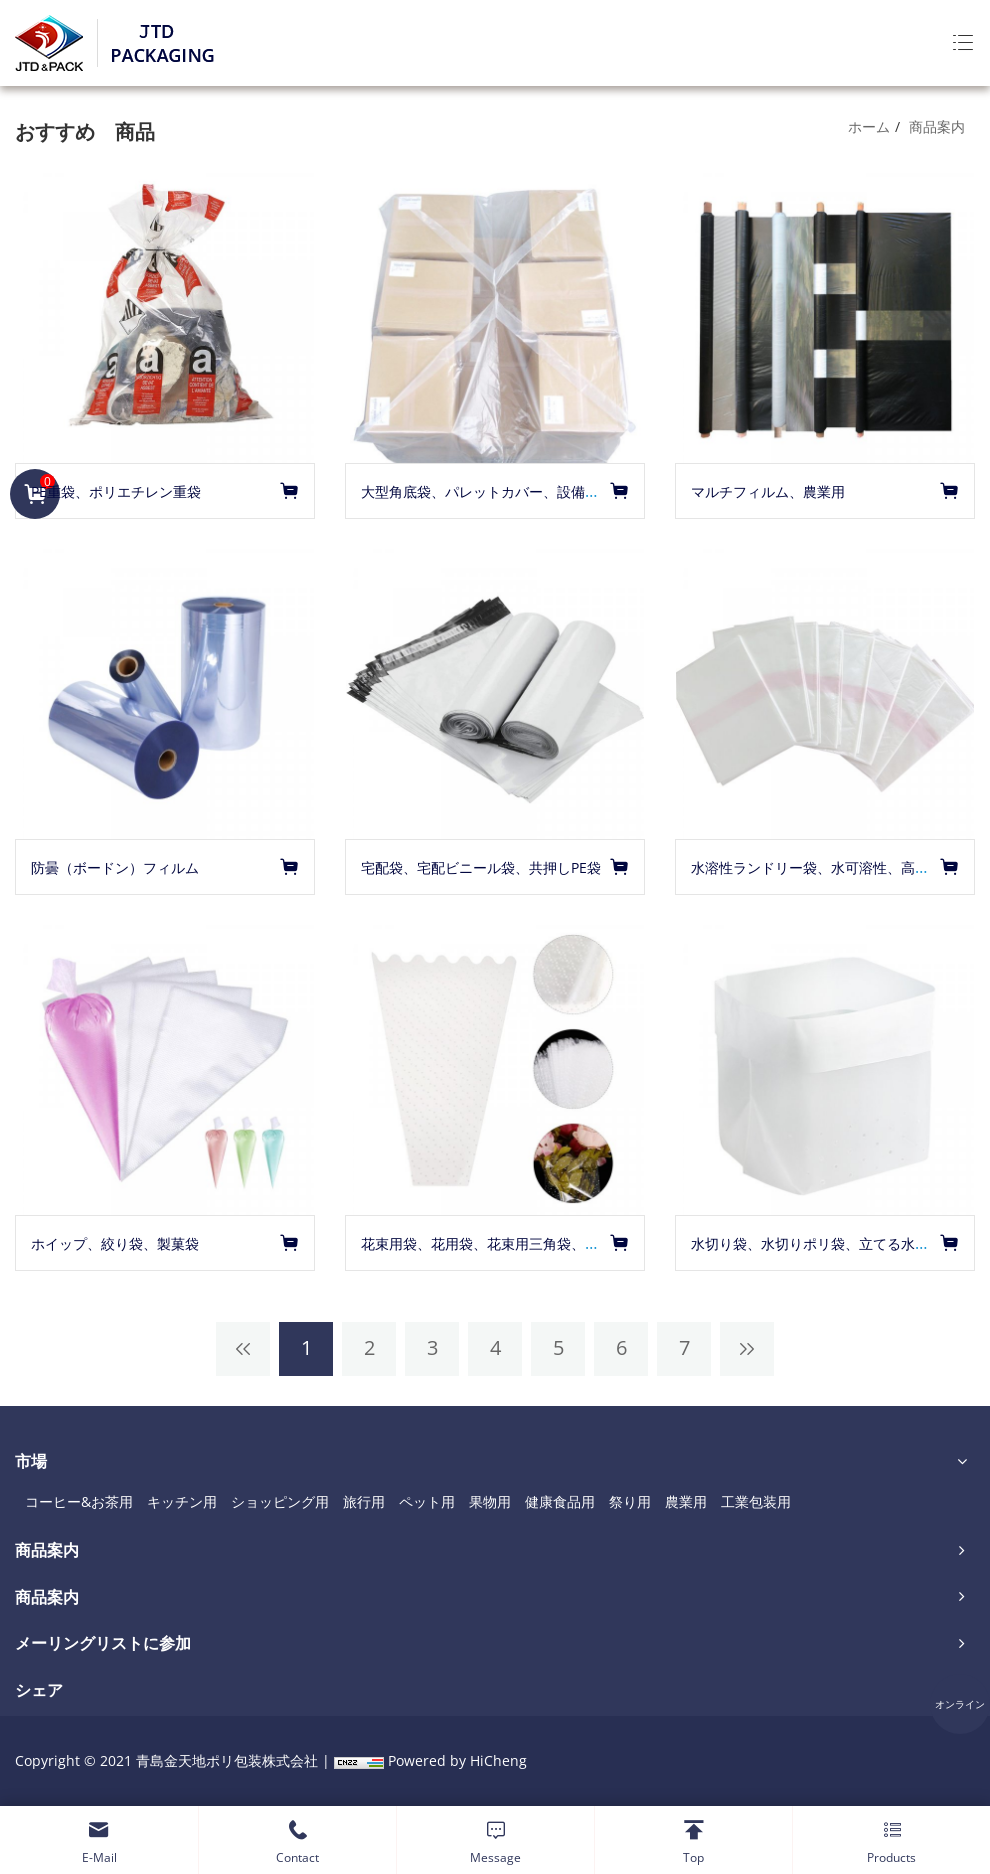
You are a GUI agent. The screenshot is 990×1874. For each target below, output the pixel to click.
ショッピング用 (280, 1501)
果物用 (490, 1501)
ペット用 (427, 1501)
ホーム (869, 126)
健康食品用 (560, 1501)
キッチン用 (182, 1501)
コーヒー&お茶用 (79, 1501)
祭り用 (630, 1501)
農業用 (686, 1501)
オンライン (960, 1704)
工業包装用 (756, 1501)
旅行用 (364, 1501)
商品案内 (937, 126)
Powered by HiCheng (457, 1760)
